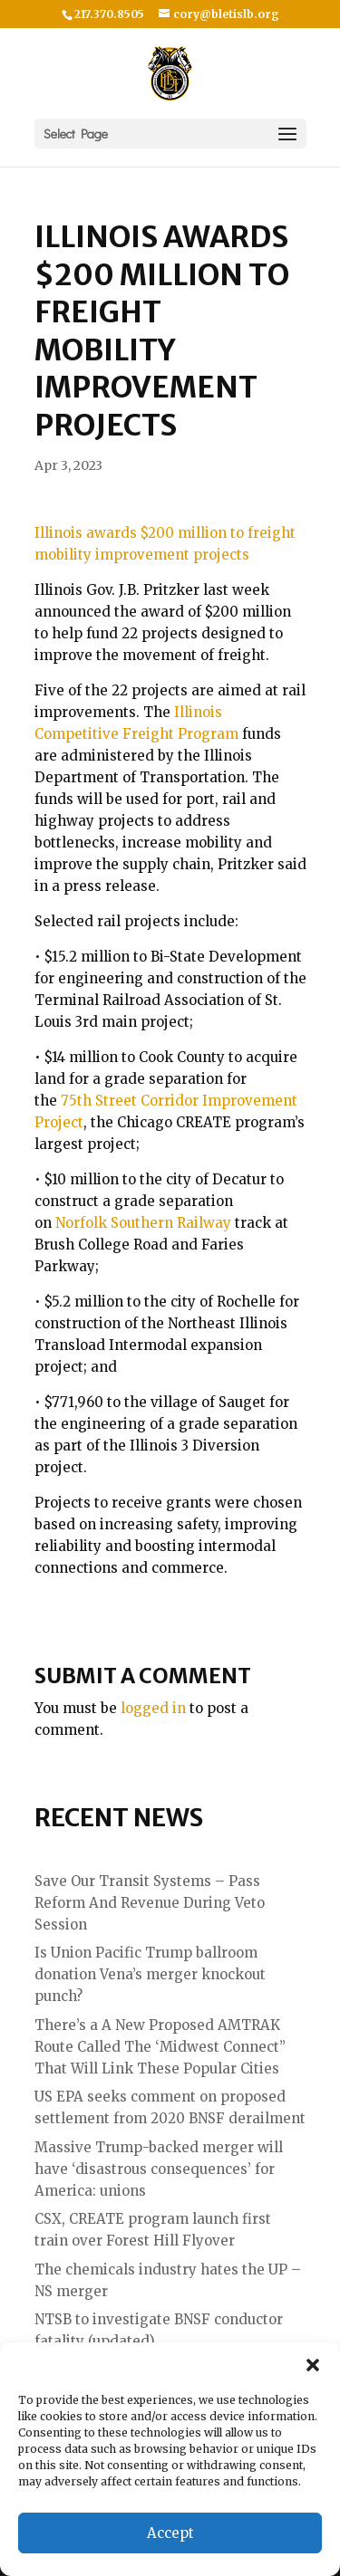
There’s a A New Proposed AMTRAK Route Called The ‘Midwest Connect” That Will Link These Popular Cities (160, 2046)
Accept (170, 2533)
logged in (153, 1708)
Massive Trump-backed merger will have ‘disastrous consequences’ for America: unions (158, 2169)
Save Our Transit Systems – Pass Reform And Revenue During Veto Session (149, 1902)
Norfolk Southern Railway (143, 1222)
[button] (313, 2365)
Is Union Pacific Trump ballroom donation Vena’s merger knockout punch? (150, 1974)
